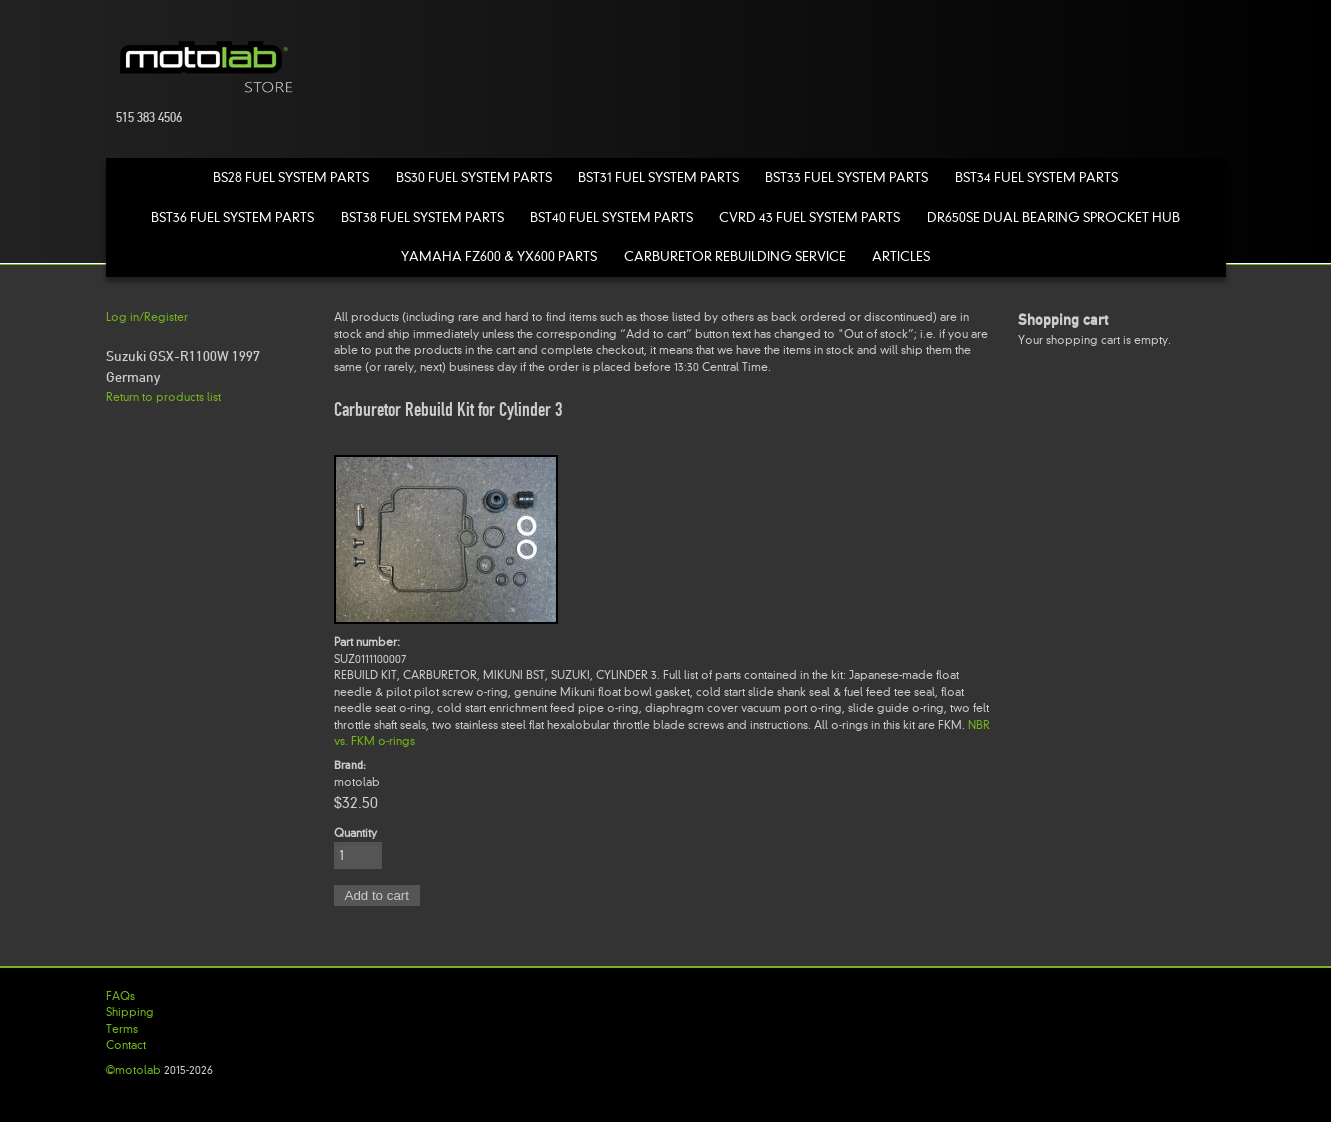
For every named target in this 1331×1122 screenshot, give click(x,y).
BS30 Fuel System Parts (474, 177)
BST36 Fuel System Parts (232, 217)
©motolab (133, 1070)
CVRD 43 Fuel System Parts (809, 217)
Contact (126, 1045)
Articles (901, 256)
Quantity (355, 833)
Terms (122, 1029)
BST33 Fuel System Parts (846, 177)
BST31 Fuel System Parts (658, 177)
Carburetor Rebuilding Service (735, 256)
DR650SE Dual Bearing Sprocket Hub (1053, 217)
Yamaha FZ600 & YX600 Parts (499, 256)
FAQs (120, 996)
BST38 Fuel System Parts (422, 217)
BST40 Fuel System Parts (611, 217)
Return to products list (163, 397)
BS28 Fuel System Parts (291, 177)
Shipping (130, 1012)
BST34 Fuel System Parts (1036, 177)
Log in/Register (147, 317)
